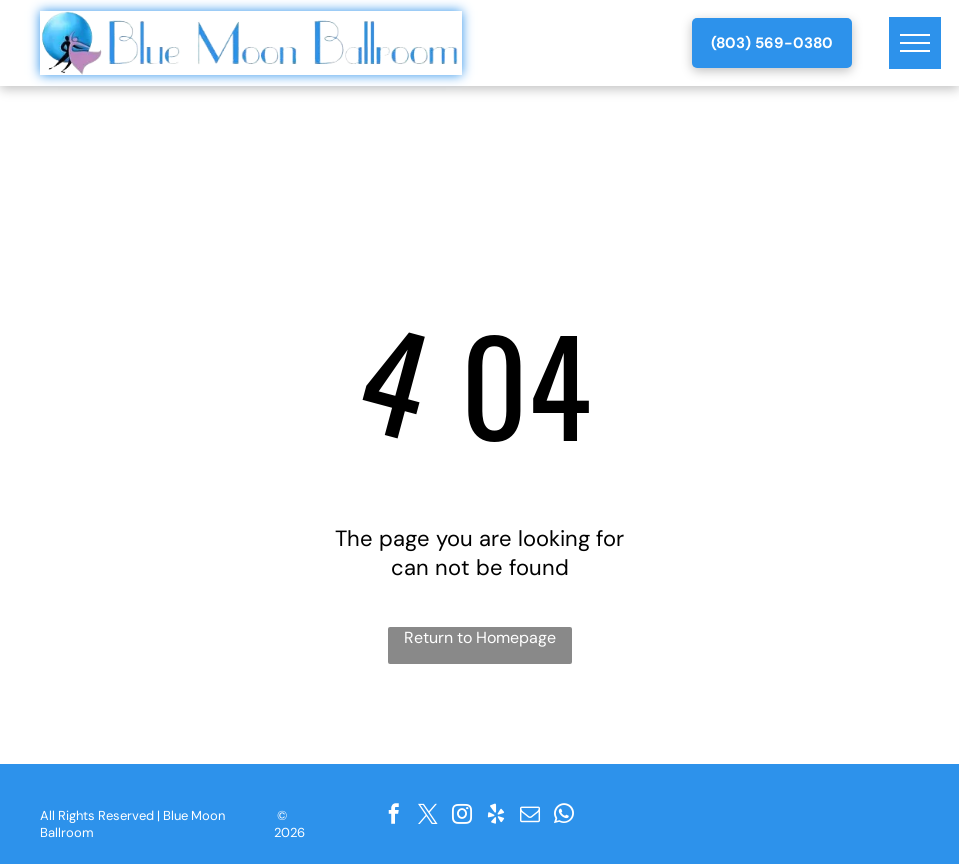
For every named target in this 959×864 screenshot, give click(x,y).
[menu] (915, 43)
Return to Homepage (480, 637)
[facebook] (394, 814)
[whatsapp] (564, 814)
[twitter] (428, 814)
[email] (530, 814)
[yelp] (496, 814)
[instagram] (462, 814)
